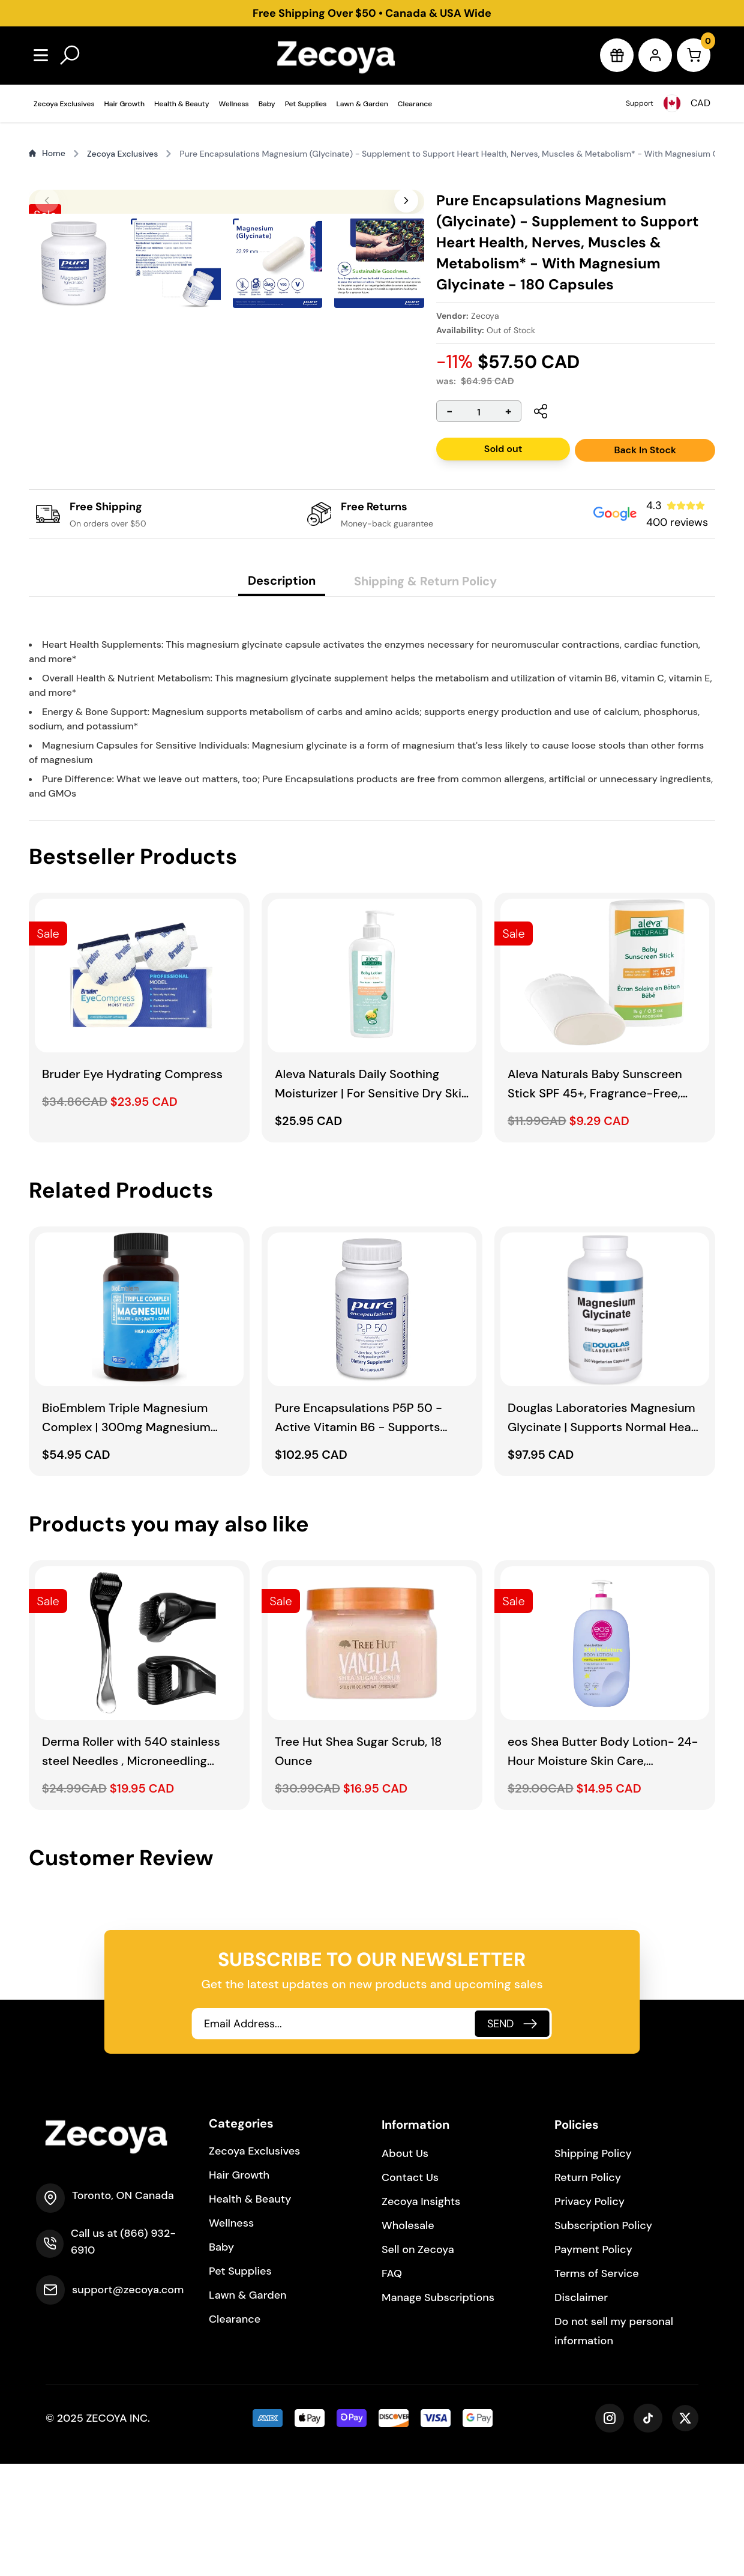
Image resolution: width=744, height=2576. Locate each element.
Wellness (234, 104)
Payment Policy (593, 2361)
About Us (405, 2265)
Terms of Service (596, 2385)
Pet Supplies (306, 104)
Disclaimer (581, 2410)
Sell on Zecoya (418, 2361)
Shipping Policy (593, 2265)
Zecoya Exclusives (64, 104)
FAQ (392, 2385)
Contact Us (410, 2289)
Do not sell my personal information (613, 2443)
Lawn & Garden (362, 104)
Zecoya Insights (421, 2313)
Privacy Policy (589, 2313)
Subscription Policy (603, 2337)
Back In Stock (645, 450)
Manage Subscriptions (438, 2410)
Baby (267, 104)
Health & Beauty (181, 104)
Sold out (503, 448)
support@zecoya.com (128, 2402)
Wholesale (408, 2337)
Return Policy (587, 2289)
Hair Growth (124, 104)
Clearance (415, 104)
